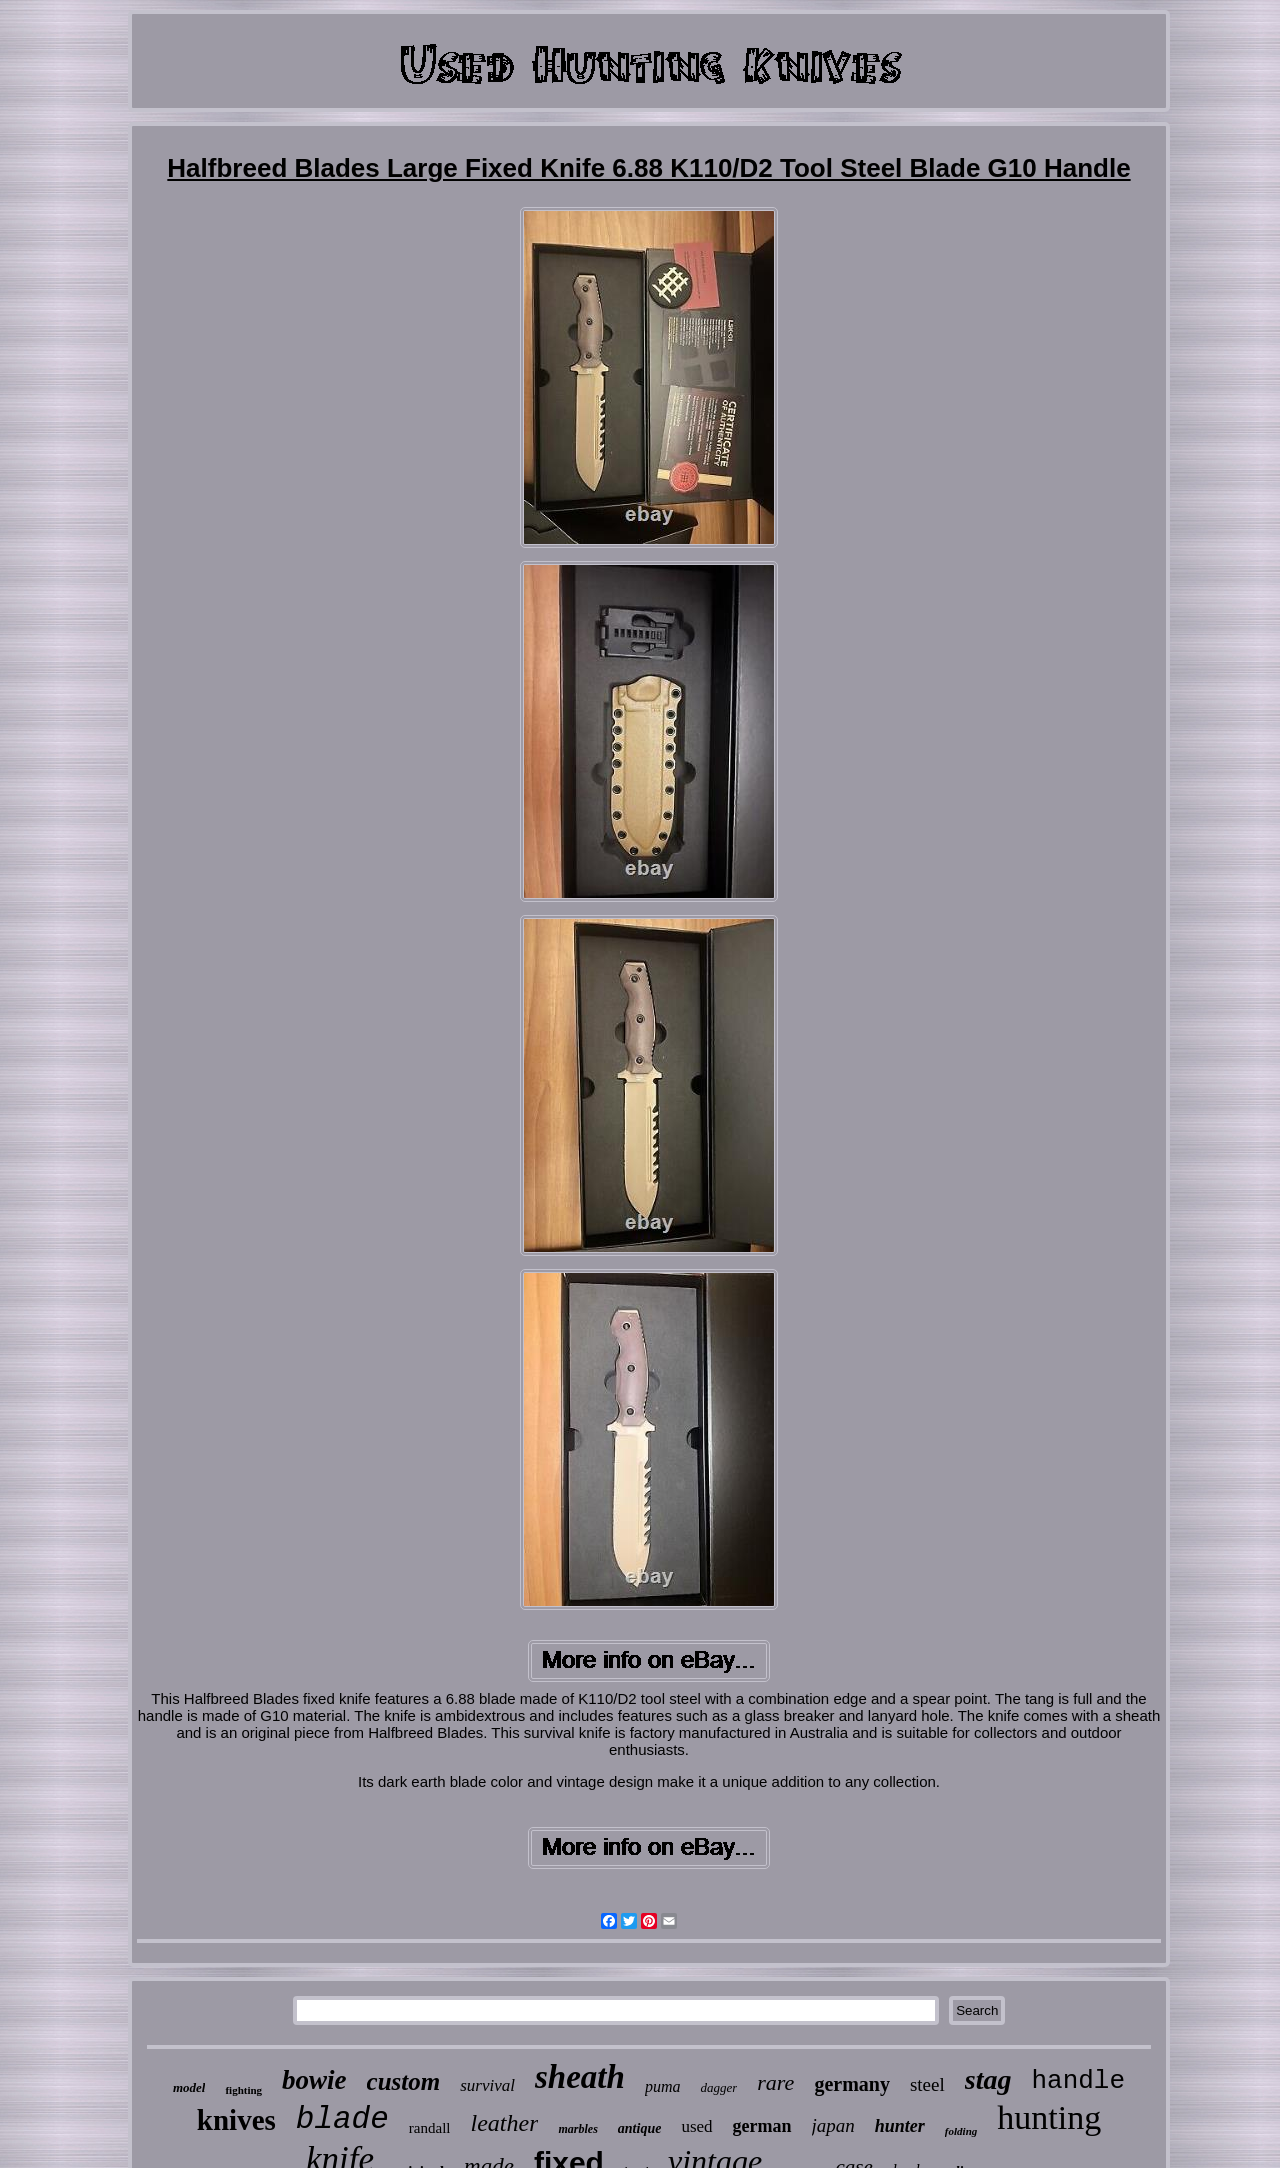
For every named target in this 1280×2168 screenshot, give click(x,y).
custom (404, 2081)
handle (1078, 2081)
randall (430, 2128)
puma (663, 2086)
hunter (900, 2126)
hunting (1049, 2117)
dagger (718, 2087)
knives (236, 2120)
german (762, 2126)
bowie (314, 2080)
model (189, 2087)
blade (342, 2119)
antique (640, 2128)
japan (833, 2125)
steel (927, 2084)
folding (961, 2131)
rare (775, 2082)
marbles (577, 2129)
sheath (580, 2077)
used (696, 2126)
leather (504, 2123)
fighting (243, 2090)
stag (988, 2079)
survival (487, 2085)
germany (852, 2084)
